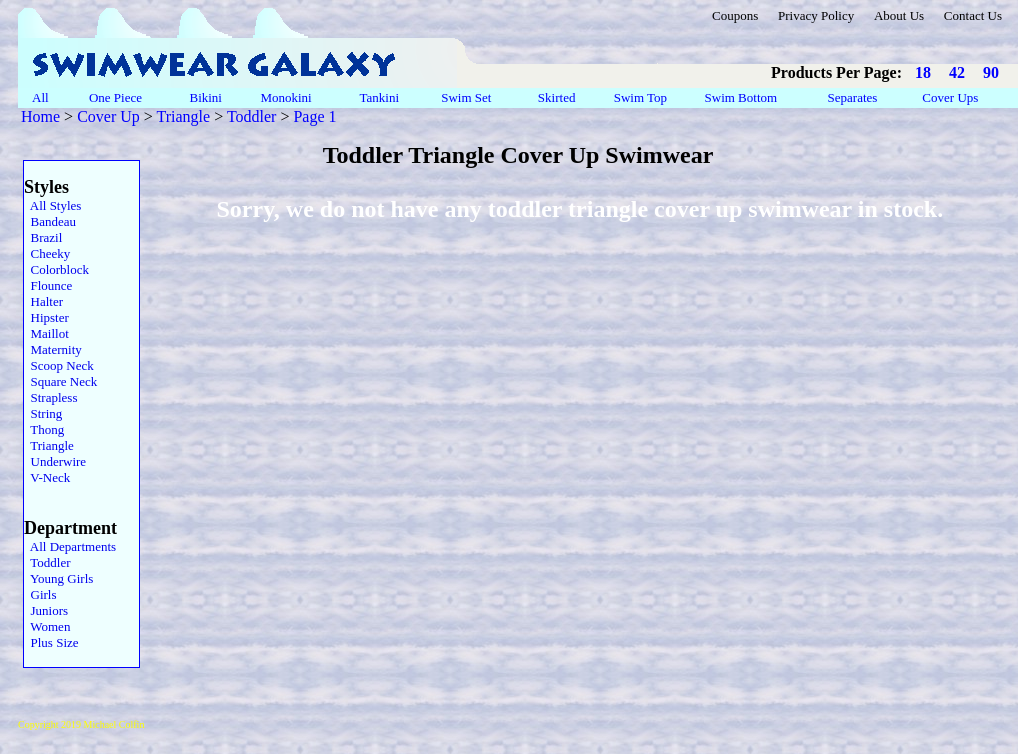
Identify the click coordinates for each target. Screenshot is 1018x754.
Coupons (735, 15)
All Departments (70, 546)
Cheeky (47, 253)
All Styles (52, 205)
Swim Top (640, 97)
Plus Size (51, 642)
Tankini (380, 97)
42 (957, 72)
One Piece (117, 97)
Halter (43, 301)
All (40, 97)
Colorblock (56, 269)
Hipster (46, 317)
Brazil (43, 237)
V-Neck (47, 477)
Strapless (50, 397)
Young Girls (58, 578)
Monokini (286, 97)
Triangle (184, 116)
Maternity (53, 349)
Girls (40, 594)
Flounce (48, 285)
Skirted (558, 97)
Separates (852, 97)
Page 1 (314, 116)
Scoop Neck (59, 365)
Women (47, 626)
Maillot (46, 333)
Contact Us (973, 15)
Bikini (205, 97)
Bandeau (50, 221)
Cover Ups (950, 97)
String (43, 413)
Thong (44, 429)
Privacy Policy (816, 15)
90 (991, 72)
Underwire (55, 461)
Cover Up (108, 116)
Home (40, 116)
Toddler (252, 116)
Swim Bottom (740, 97)
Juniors (46, 610)
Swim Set (468, 97)
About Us (899, 15)
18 (923, 72)
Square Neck (60, 381)
